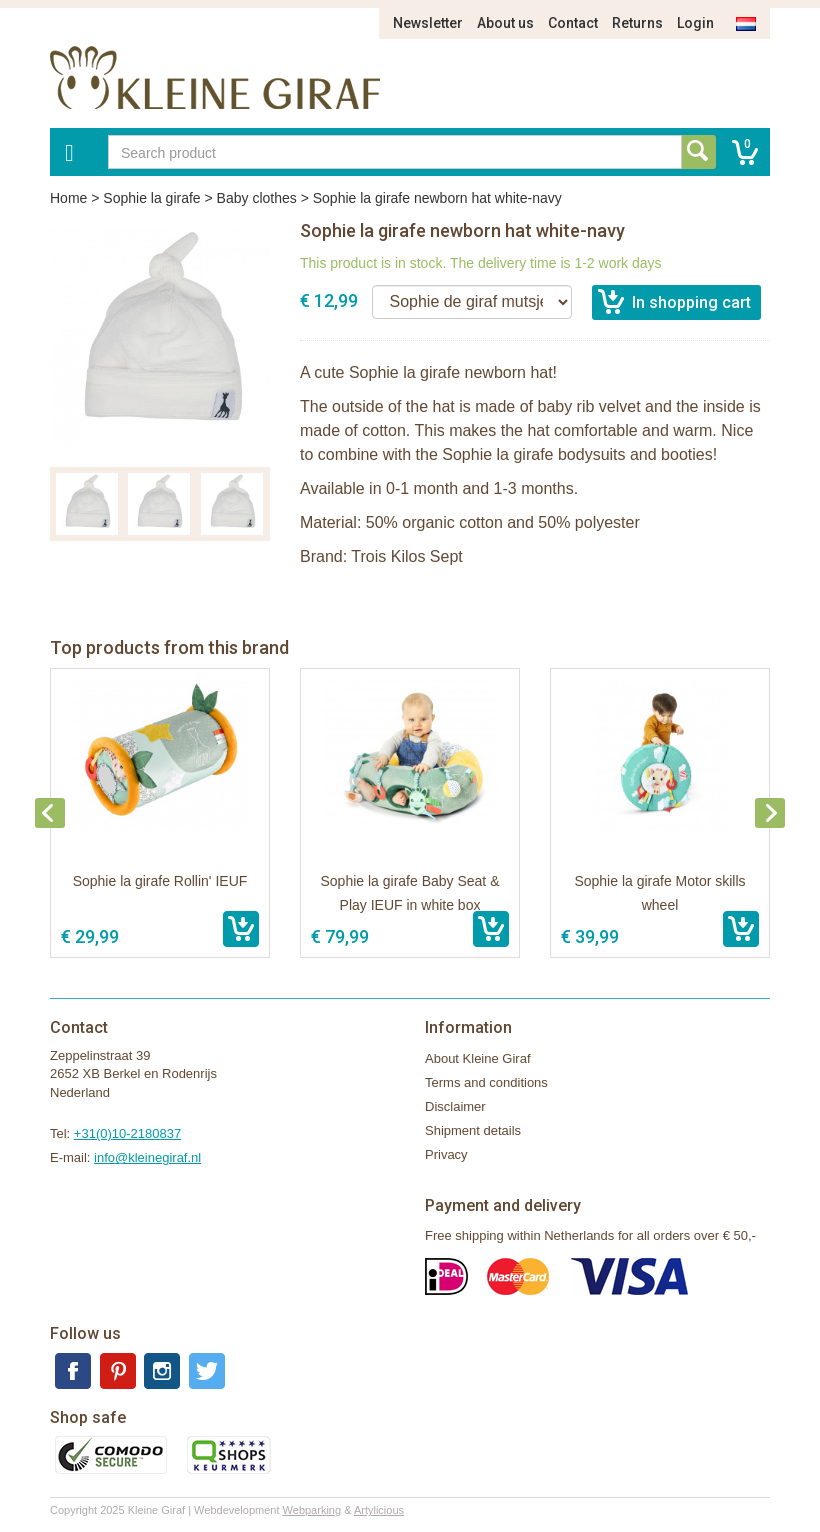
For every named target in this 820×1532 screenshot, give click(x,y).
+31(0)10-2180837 (127, 1133)
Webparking (312, 1510)
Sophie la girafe (151, 198)
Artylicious (379, 1510)
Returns (637, 23)
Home (68, 198)
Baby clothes (257, 198)
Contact (573, 23)
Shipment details (473, 1130)
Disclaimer (455, 1106)
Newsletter (428, 23)
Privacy (446, 1154)
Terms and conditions (486, 1082)
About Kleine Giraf (478, 1058)
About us (505, 23)
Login (695, 23)
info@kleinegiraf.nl (147, 1157)
